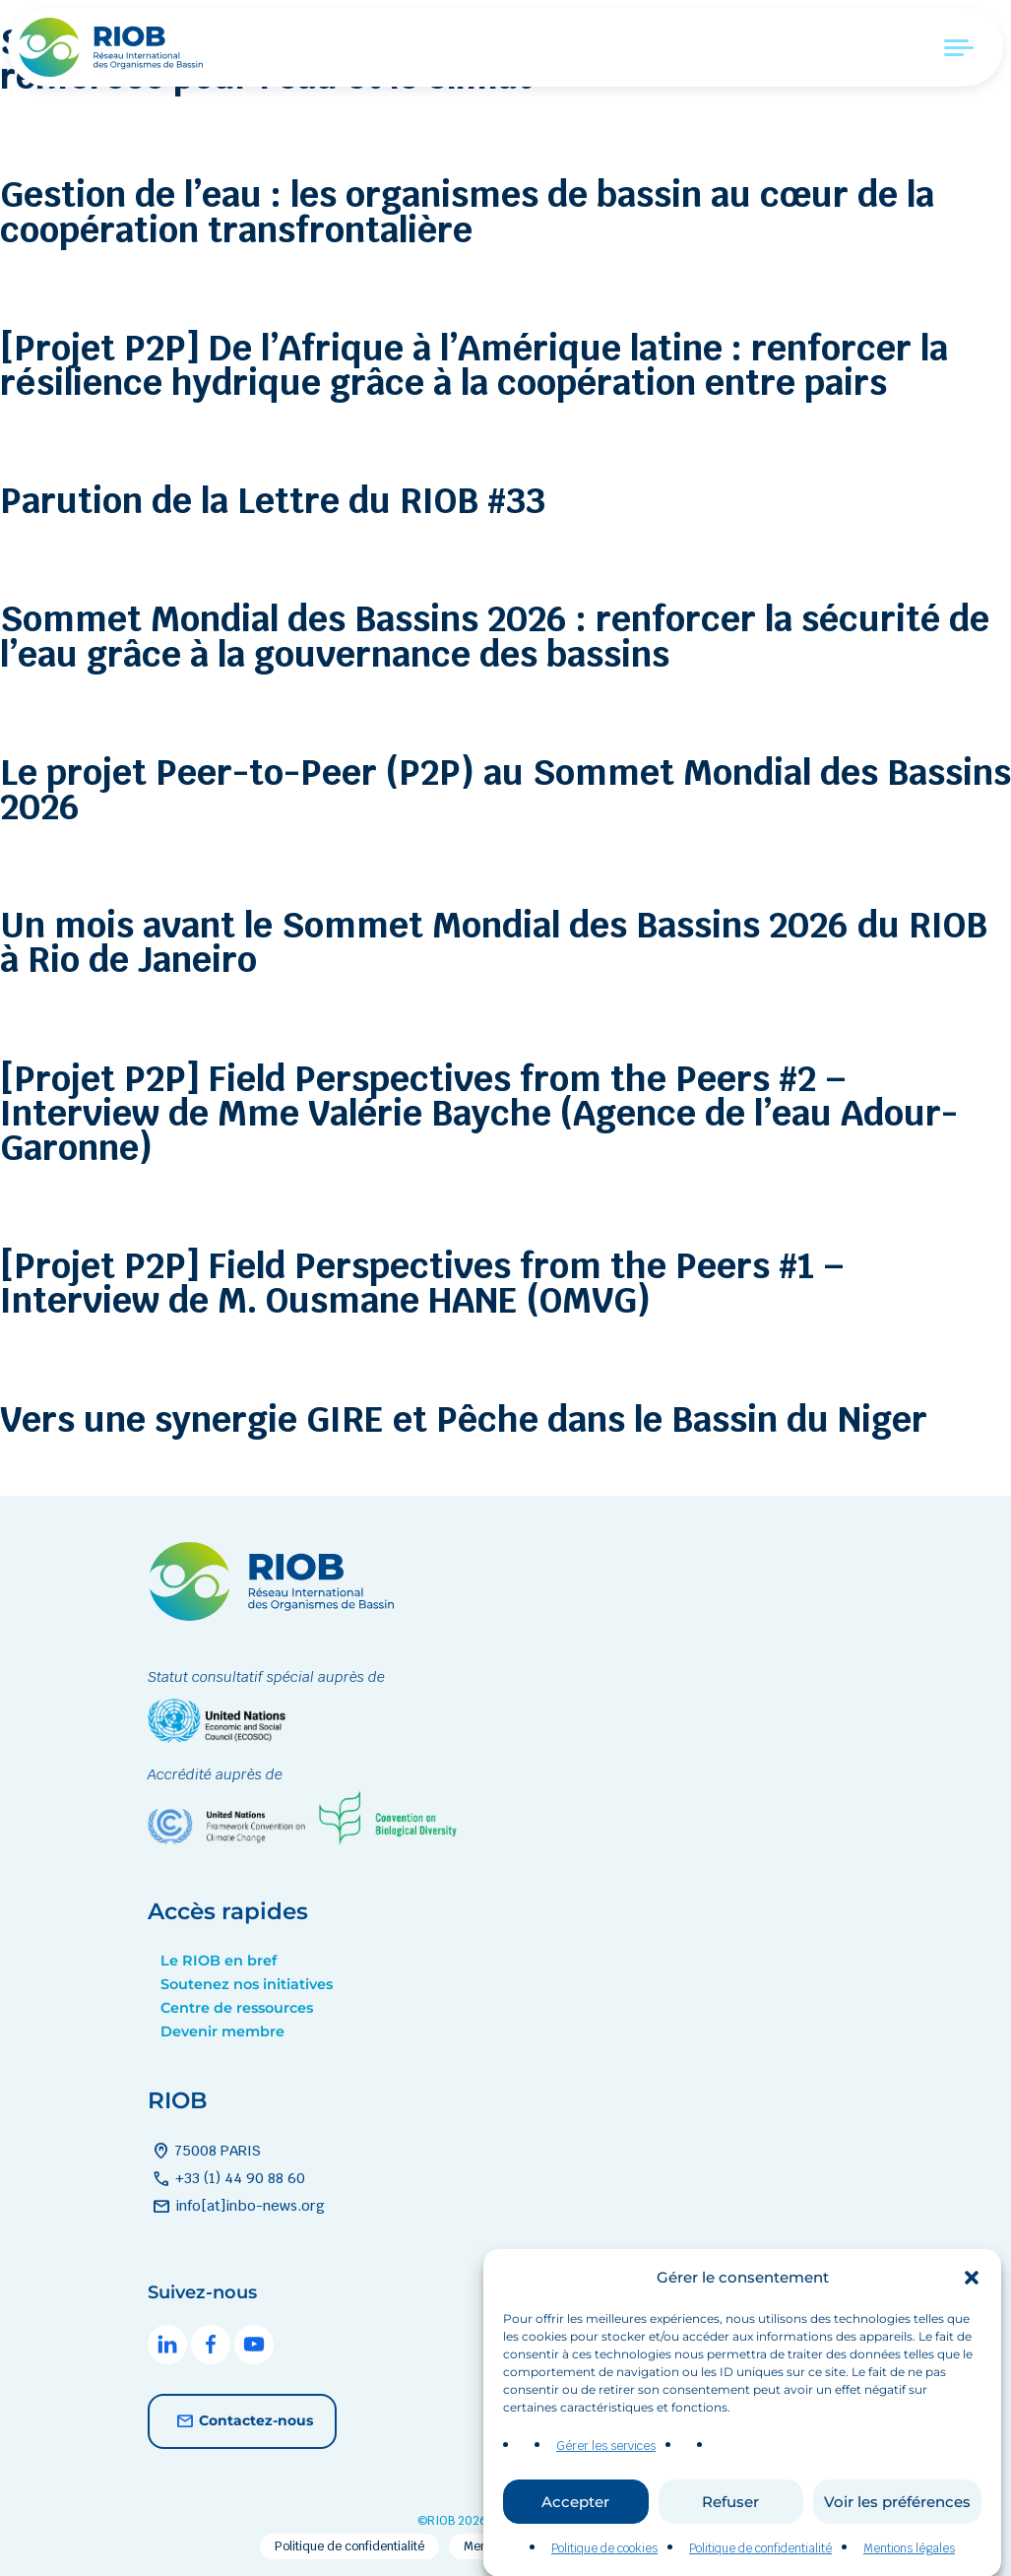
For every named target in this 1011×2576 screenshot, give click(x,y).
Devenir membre (222, 2031)
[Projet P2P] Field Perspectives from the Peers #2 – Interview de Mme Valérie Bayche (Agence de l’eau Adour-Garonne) (479, 1113)
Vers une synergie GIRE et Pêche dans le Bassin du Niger (463, 1419)
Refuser (730, 2532)
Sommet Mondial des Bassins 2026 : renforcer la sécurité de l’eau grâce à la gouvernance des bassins (494, 636)
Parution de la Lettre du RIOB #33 (272, 501)
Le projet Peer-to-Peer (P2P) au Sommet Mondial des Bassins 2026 (505, 789)
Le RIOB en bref (218, 1960)
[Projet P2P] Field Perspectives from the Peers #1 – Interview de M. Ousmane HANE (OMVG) (422, 1283)
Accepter (575, 2532)
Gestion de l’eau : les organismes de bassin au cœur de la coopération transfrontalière (467, 211)
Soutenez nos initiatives (246, 1984)
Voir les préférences (897, 2532)
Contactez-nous (242, 2421)
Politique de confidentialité (349, 2546)
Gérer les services (606, 2476)
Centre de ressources (236, 2008)
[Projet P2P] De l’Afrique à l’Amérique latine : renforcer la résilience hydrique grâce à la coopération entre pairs (474, 365)
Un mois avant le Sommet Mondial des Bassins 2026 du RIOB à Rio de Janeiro (493, 942)
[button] (971, 2308)
